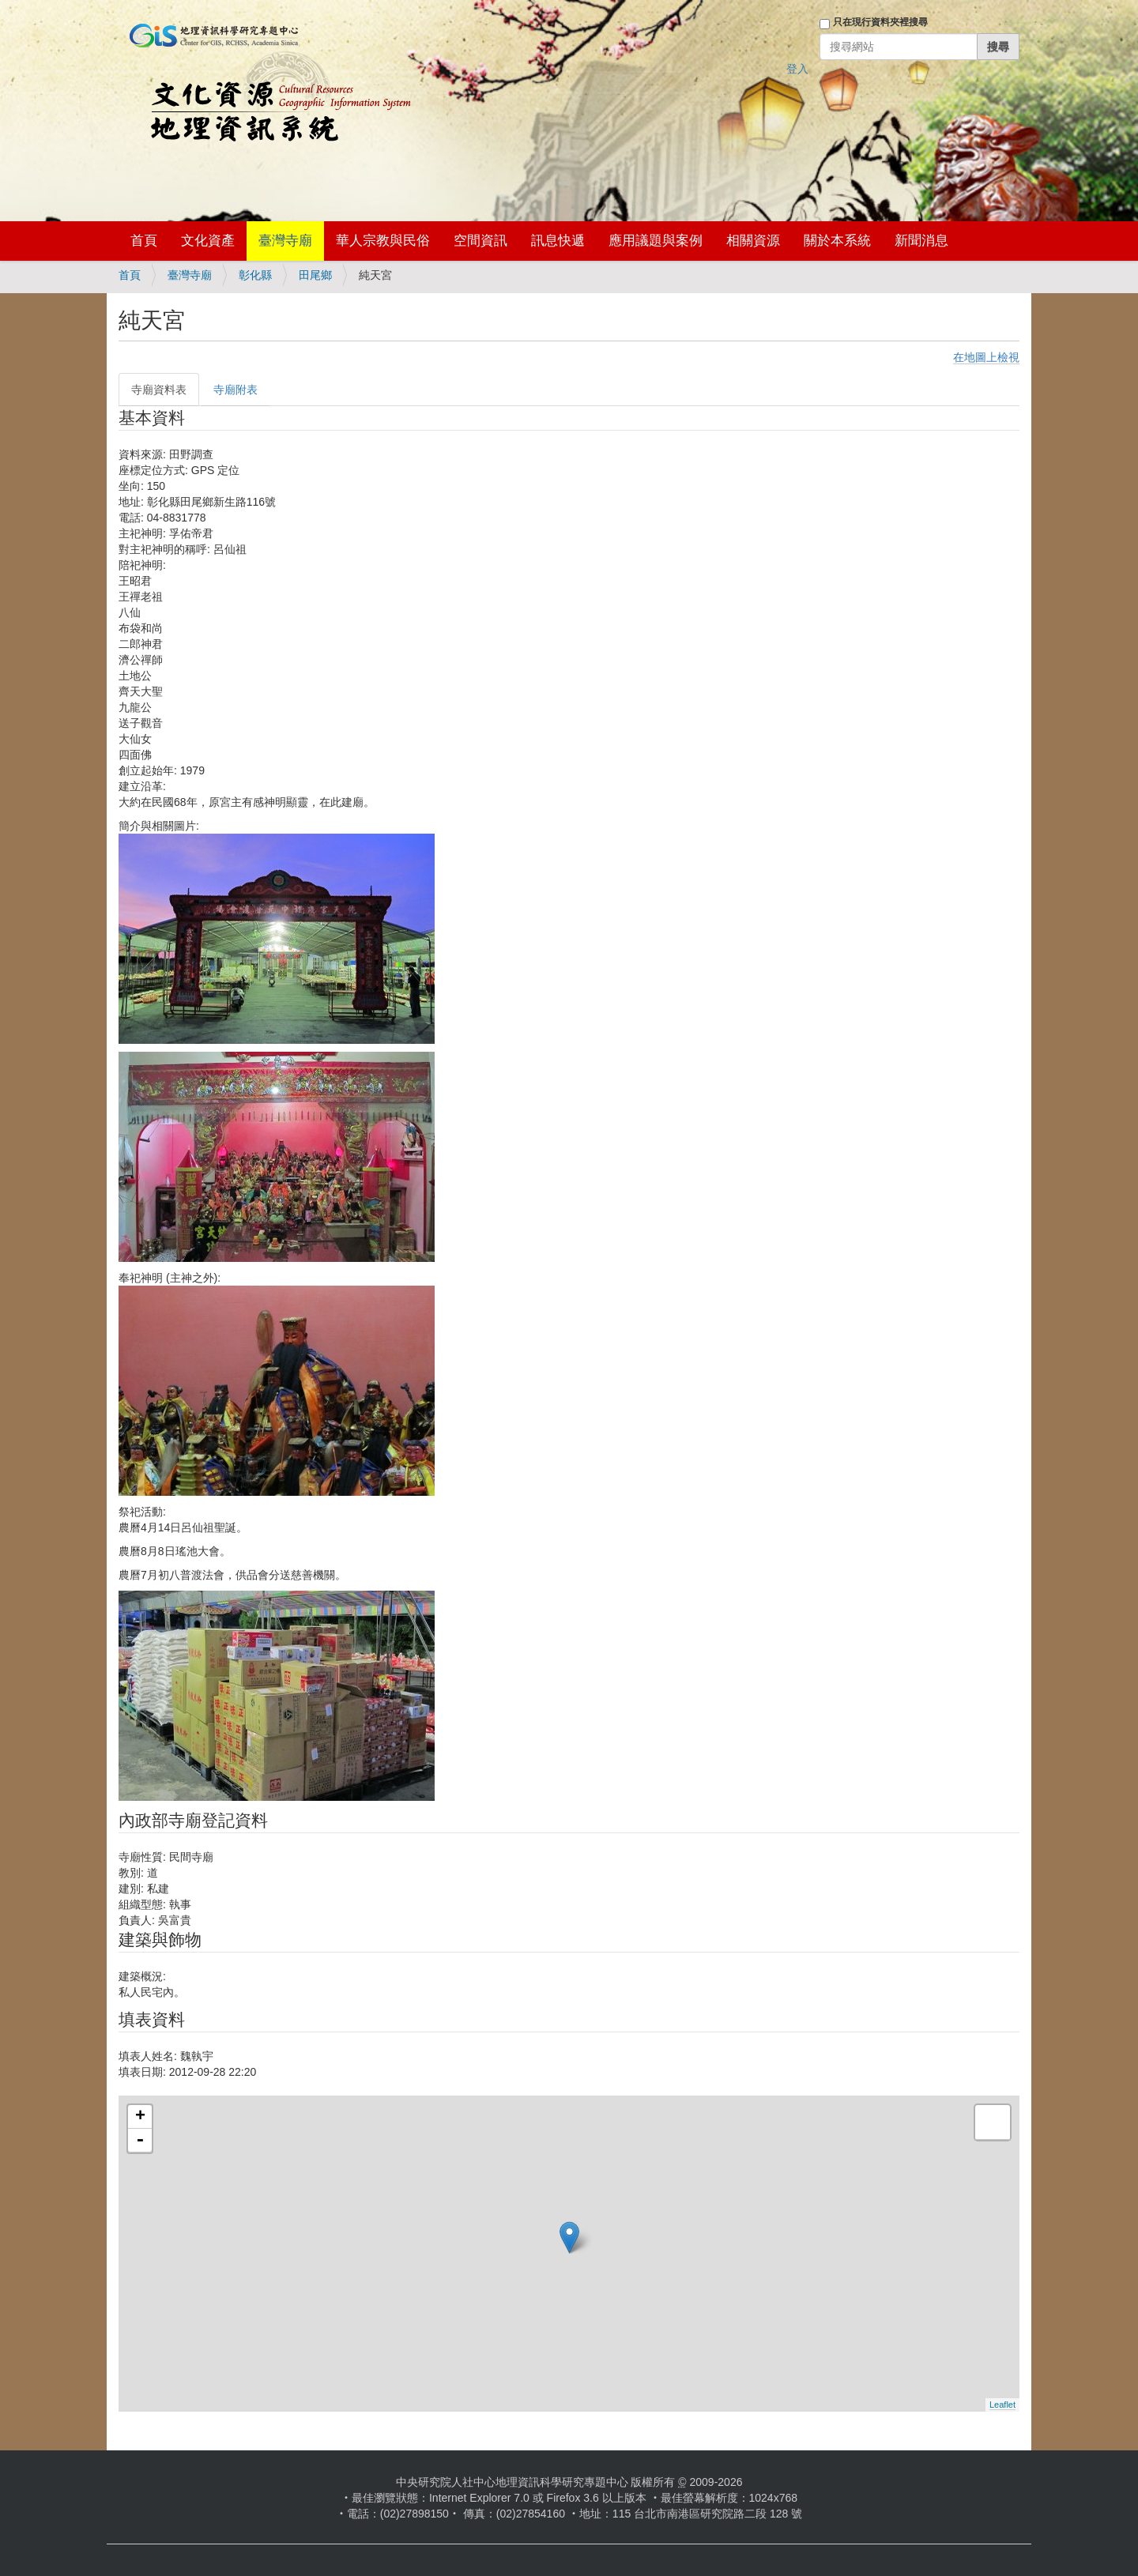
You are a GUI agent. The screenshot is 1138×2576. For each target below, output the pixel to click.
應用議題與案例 (656, 240)
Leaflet (1002, 2404)
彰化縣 (255, 275)
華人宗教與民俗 (383, 240)
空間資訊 (480, 240)
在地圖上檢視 (986, 357)
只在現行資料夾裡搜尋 (880, 22)
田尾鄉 (315, 275)
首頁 (143, 240)
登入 (797, 68)
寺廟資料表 (159, 389)
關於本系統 (837, 240)
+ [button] (140, 2117)
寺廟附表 (235, 389)
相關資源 (753, 240)
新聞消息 (921, 240)
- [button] (139, 2140)
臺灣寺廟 (285, 240)
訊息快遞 (558, 240)
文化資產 (208, 240)
